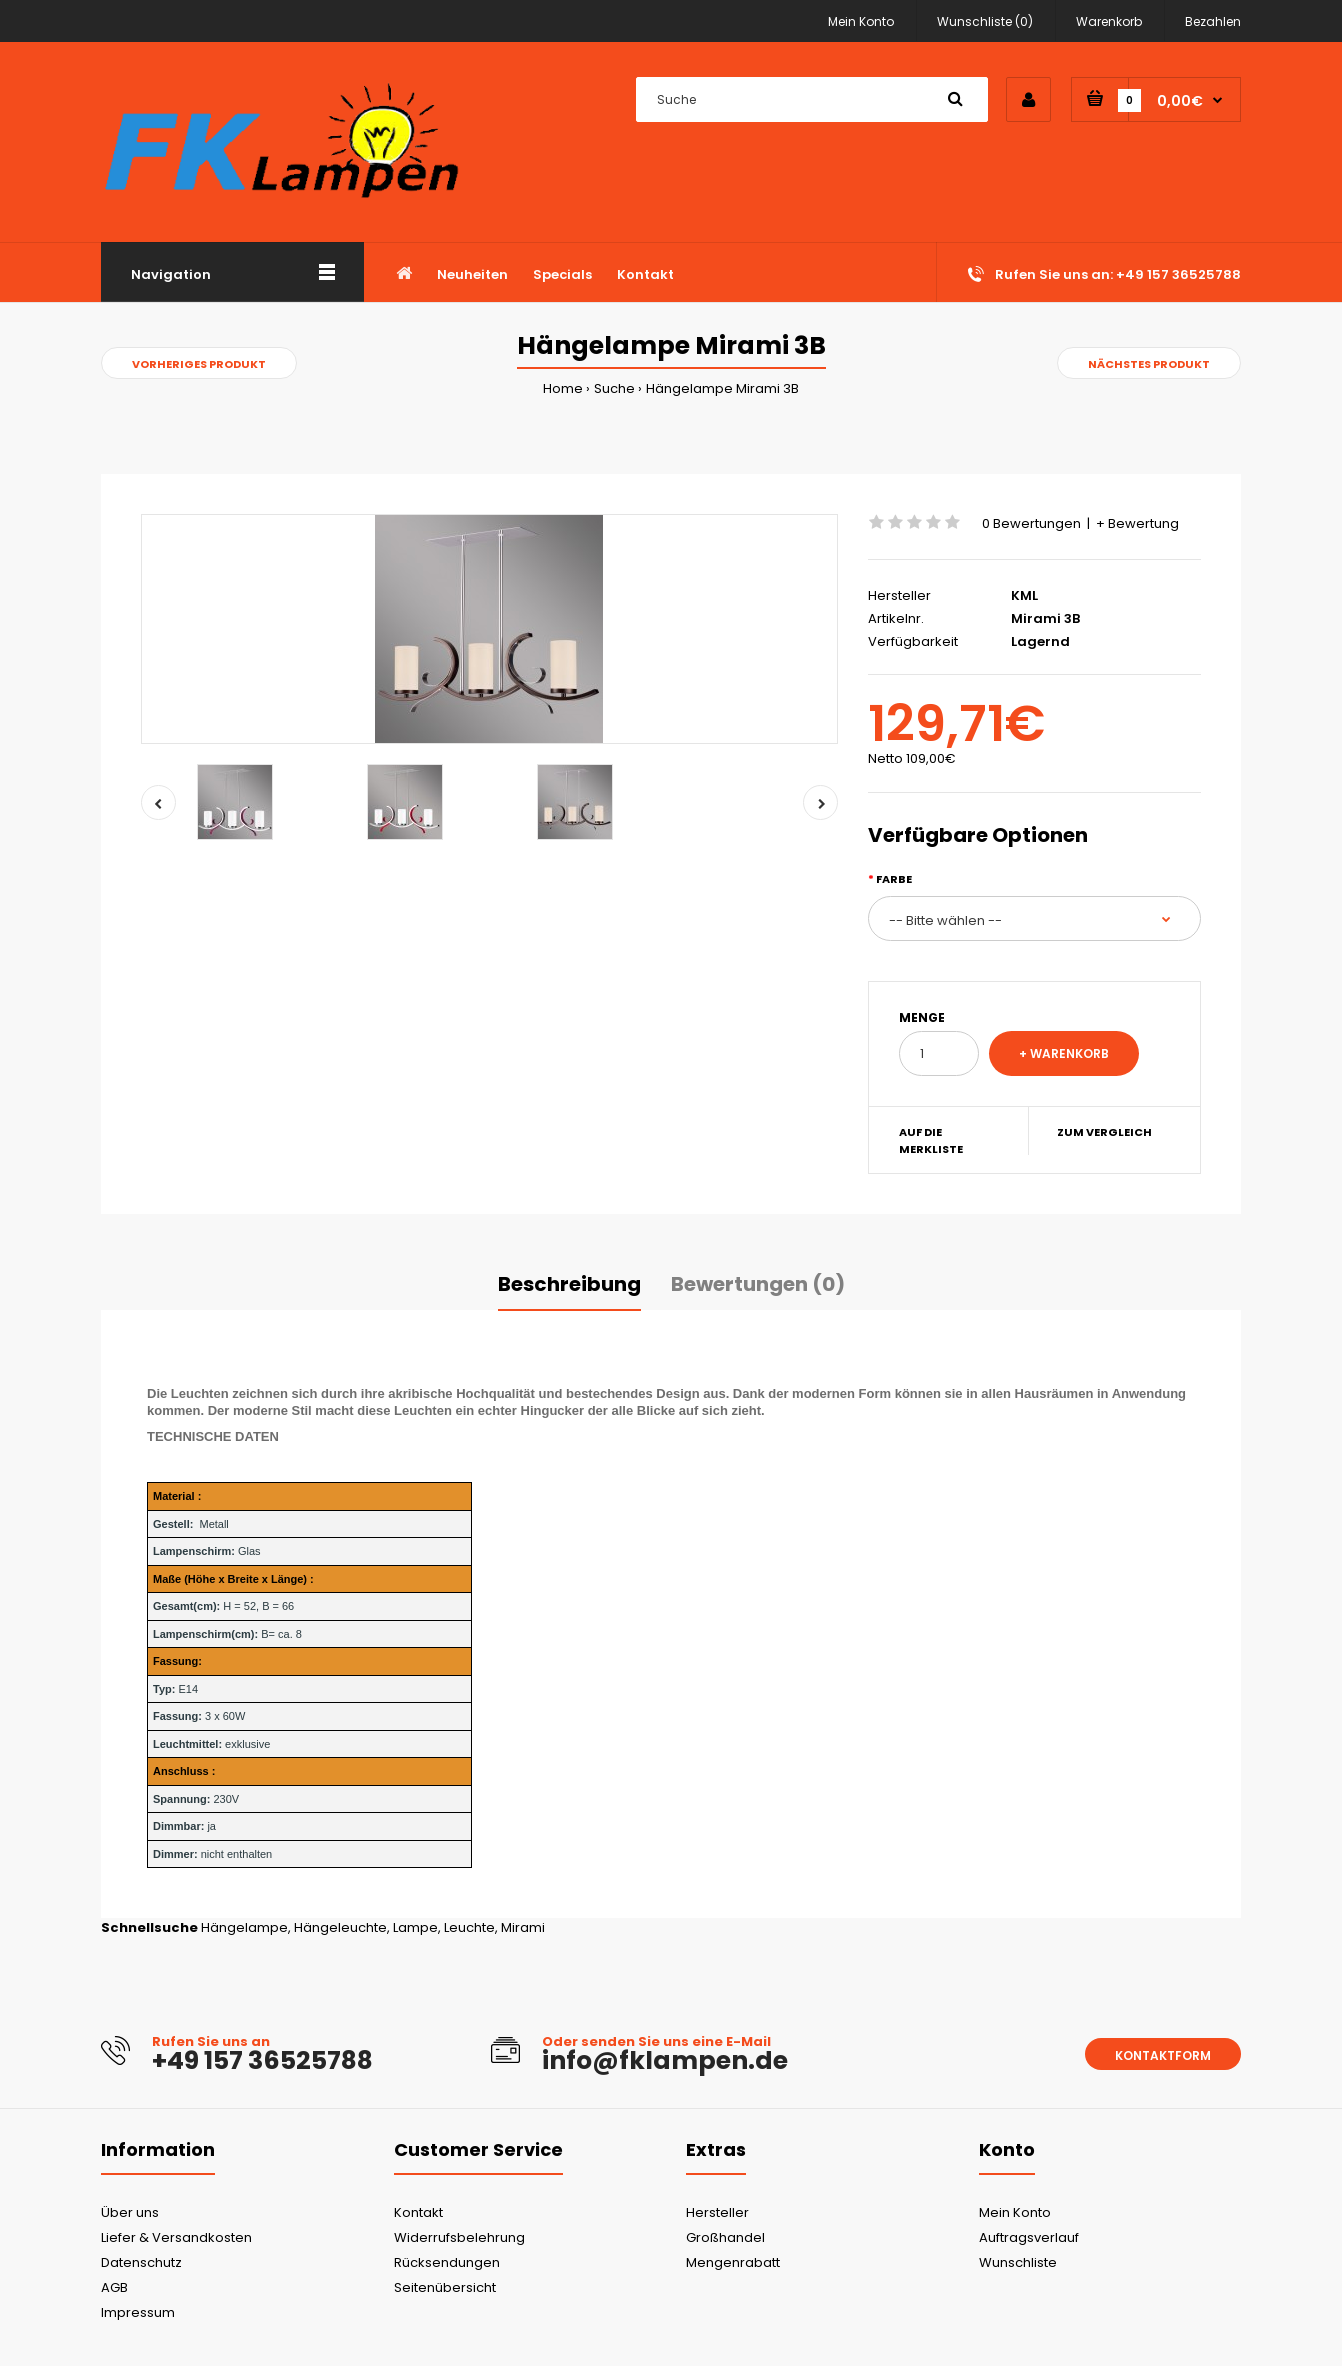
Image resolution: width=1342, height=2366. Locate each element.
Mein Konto (861, 21)
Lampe (415, 1927)
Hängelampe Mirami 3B (722, 388)
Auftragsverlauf (1029, 2237)
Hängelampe (244, 1927)
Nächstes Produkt (1149, 364)
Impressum (138, 2312)
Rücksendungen (447, 2262)
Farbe (894, 879)
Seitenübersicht (445, 2287)
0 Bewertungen (1031, 523)
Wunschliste (1018, 2262)
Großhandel (725, 2237)
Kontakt (418, 2212)
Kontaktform (1163, 2055)
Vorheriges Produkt (199, 364)
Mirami (523, 1927)
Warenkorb (1109, 21)
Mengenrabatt (733, 2262)
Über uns (130, 2212)
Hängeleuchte (340, 1927)
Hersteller (717, 2212)
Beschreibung (569, 1284)
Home (563, 388)
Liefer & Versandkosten (176, 2237)
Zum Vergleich (1104, 1132)
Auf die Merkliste (931, 1141)
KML (1024, 595)
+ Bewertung (1137, 523)
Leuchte (469, 1927)
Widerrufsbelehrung (459, 2237)
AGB (114, 2287)
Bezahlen (1213, 21)
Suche (614, 388)
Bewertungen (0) (758, 1284)
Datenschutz (141, 2262)
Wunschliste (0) (985, 21)
